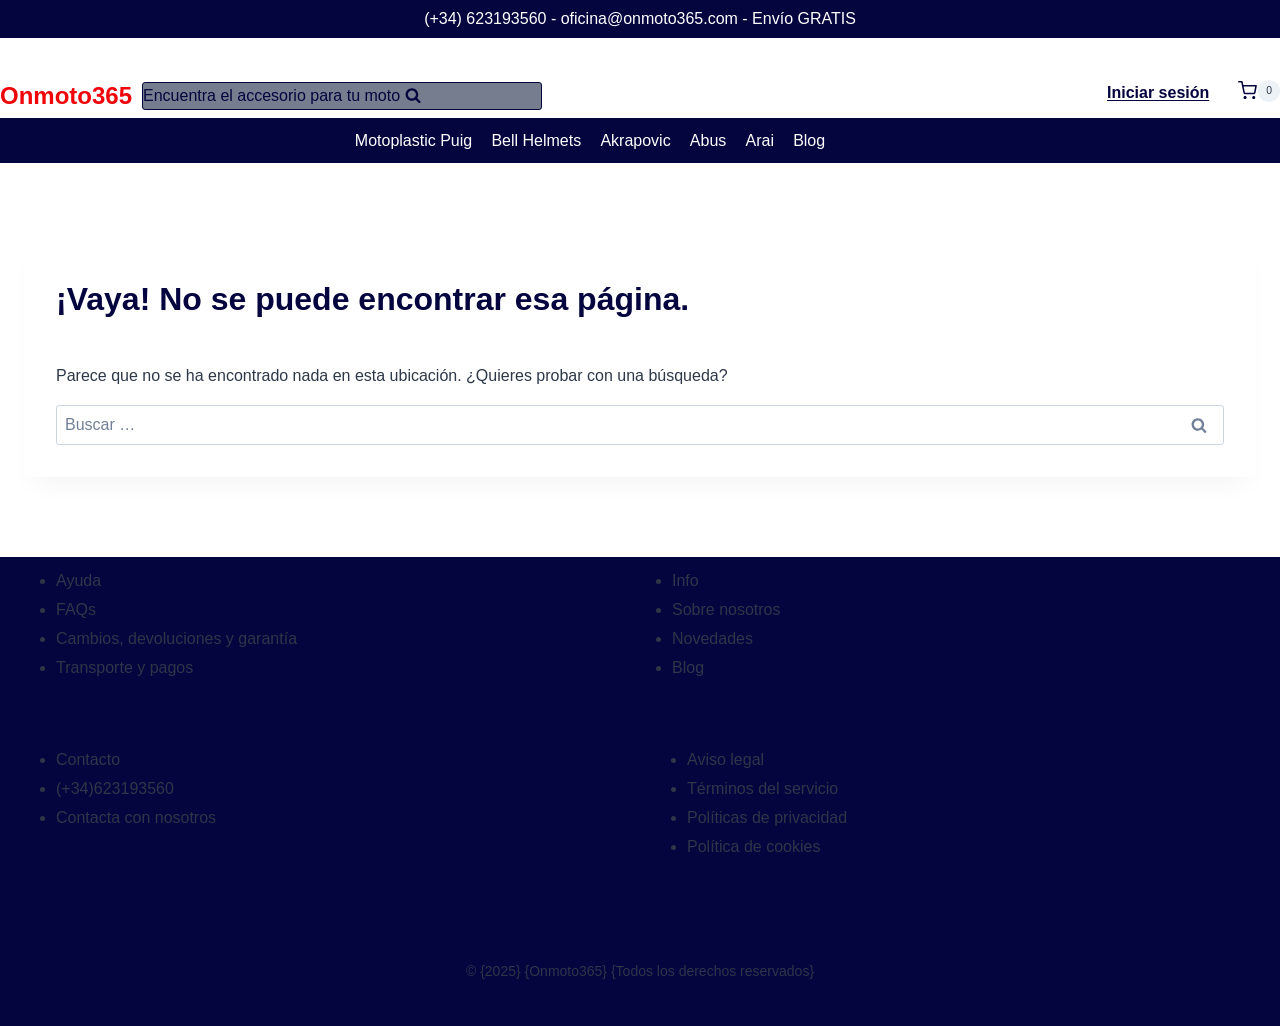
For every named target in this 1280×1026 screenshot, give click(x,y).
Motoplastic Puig (413, 140)
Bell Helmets (536, 140)
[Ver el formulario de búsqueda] (342, 96)
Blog (809, 140)
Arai (760, 140)
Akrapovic (635, 140)
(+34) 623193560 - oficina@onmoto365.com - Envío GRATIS (640, 18)
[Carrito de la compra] (1259, 78)
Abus (708, 140)
